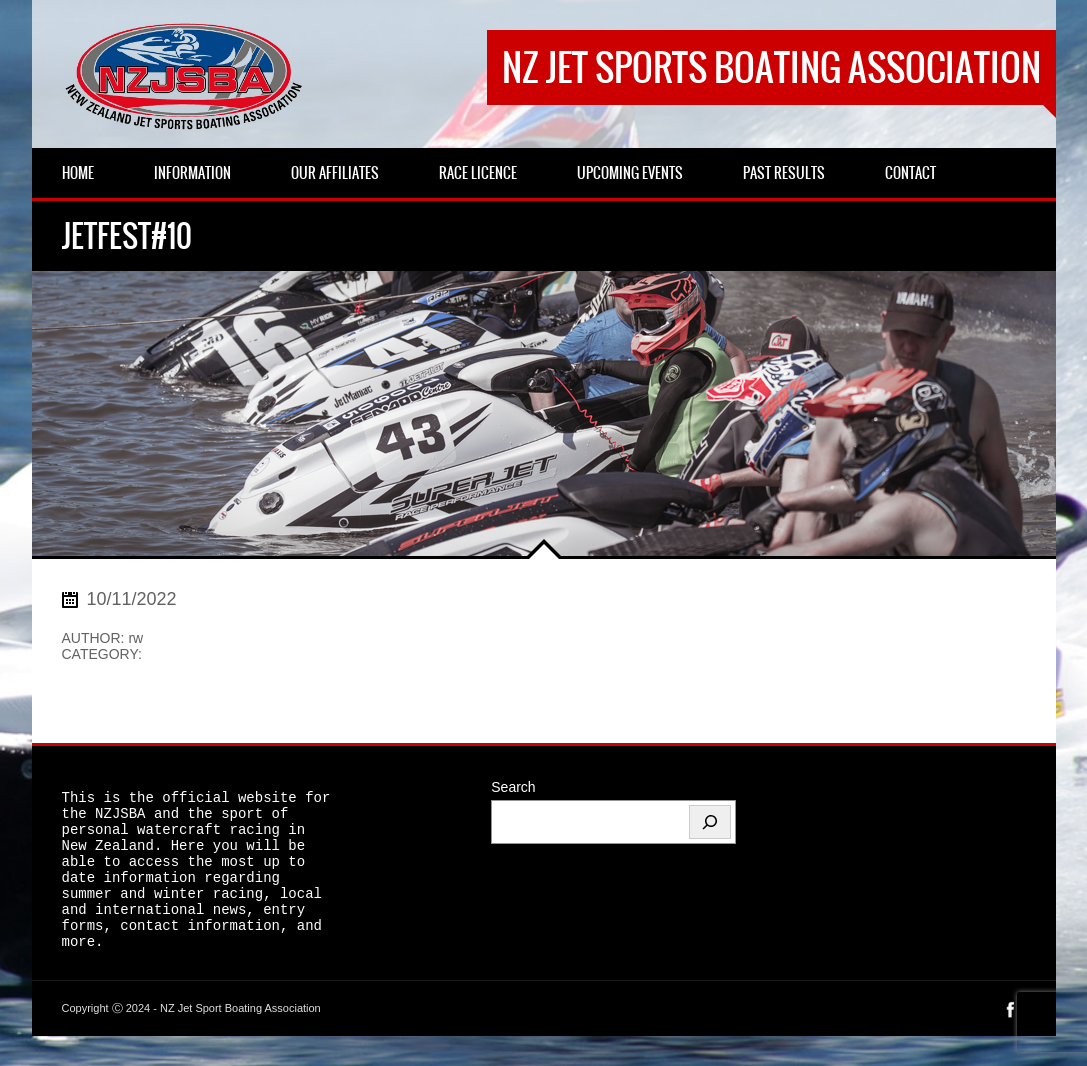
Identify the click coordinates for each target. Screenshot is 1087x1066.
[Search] (710, 822)
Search (513, 787)
